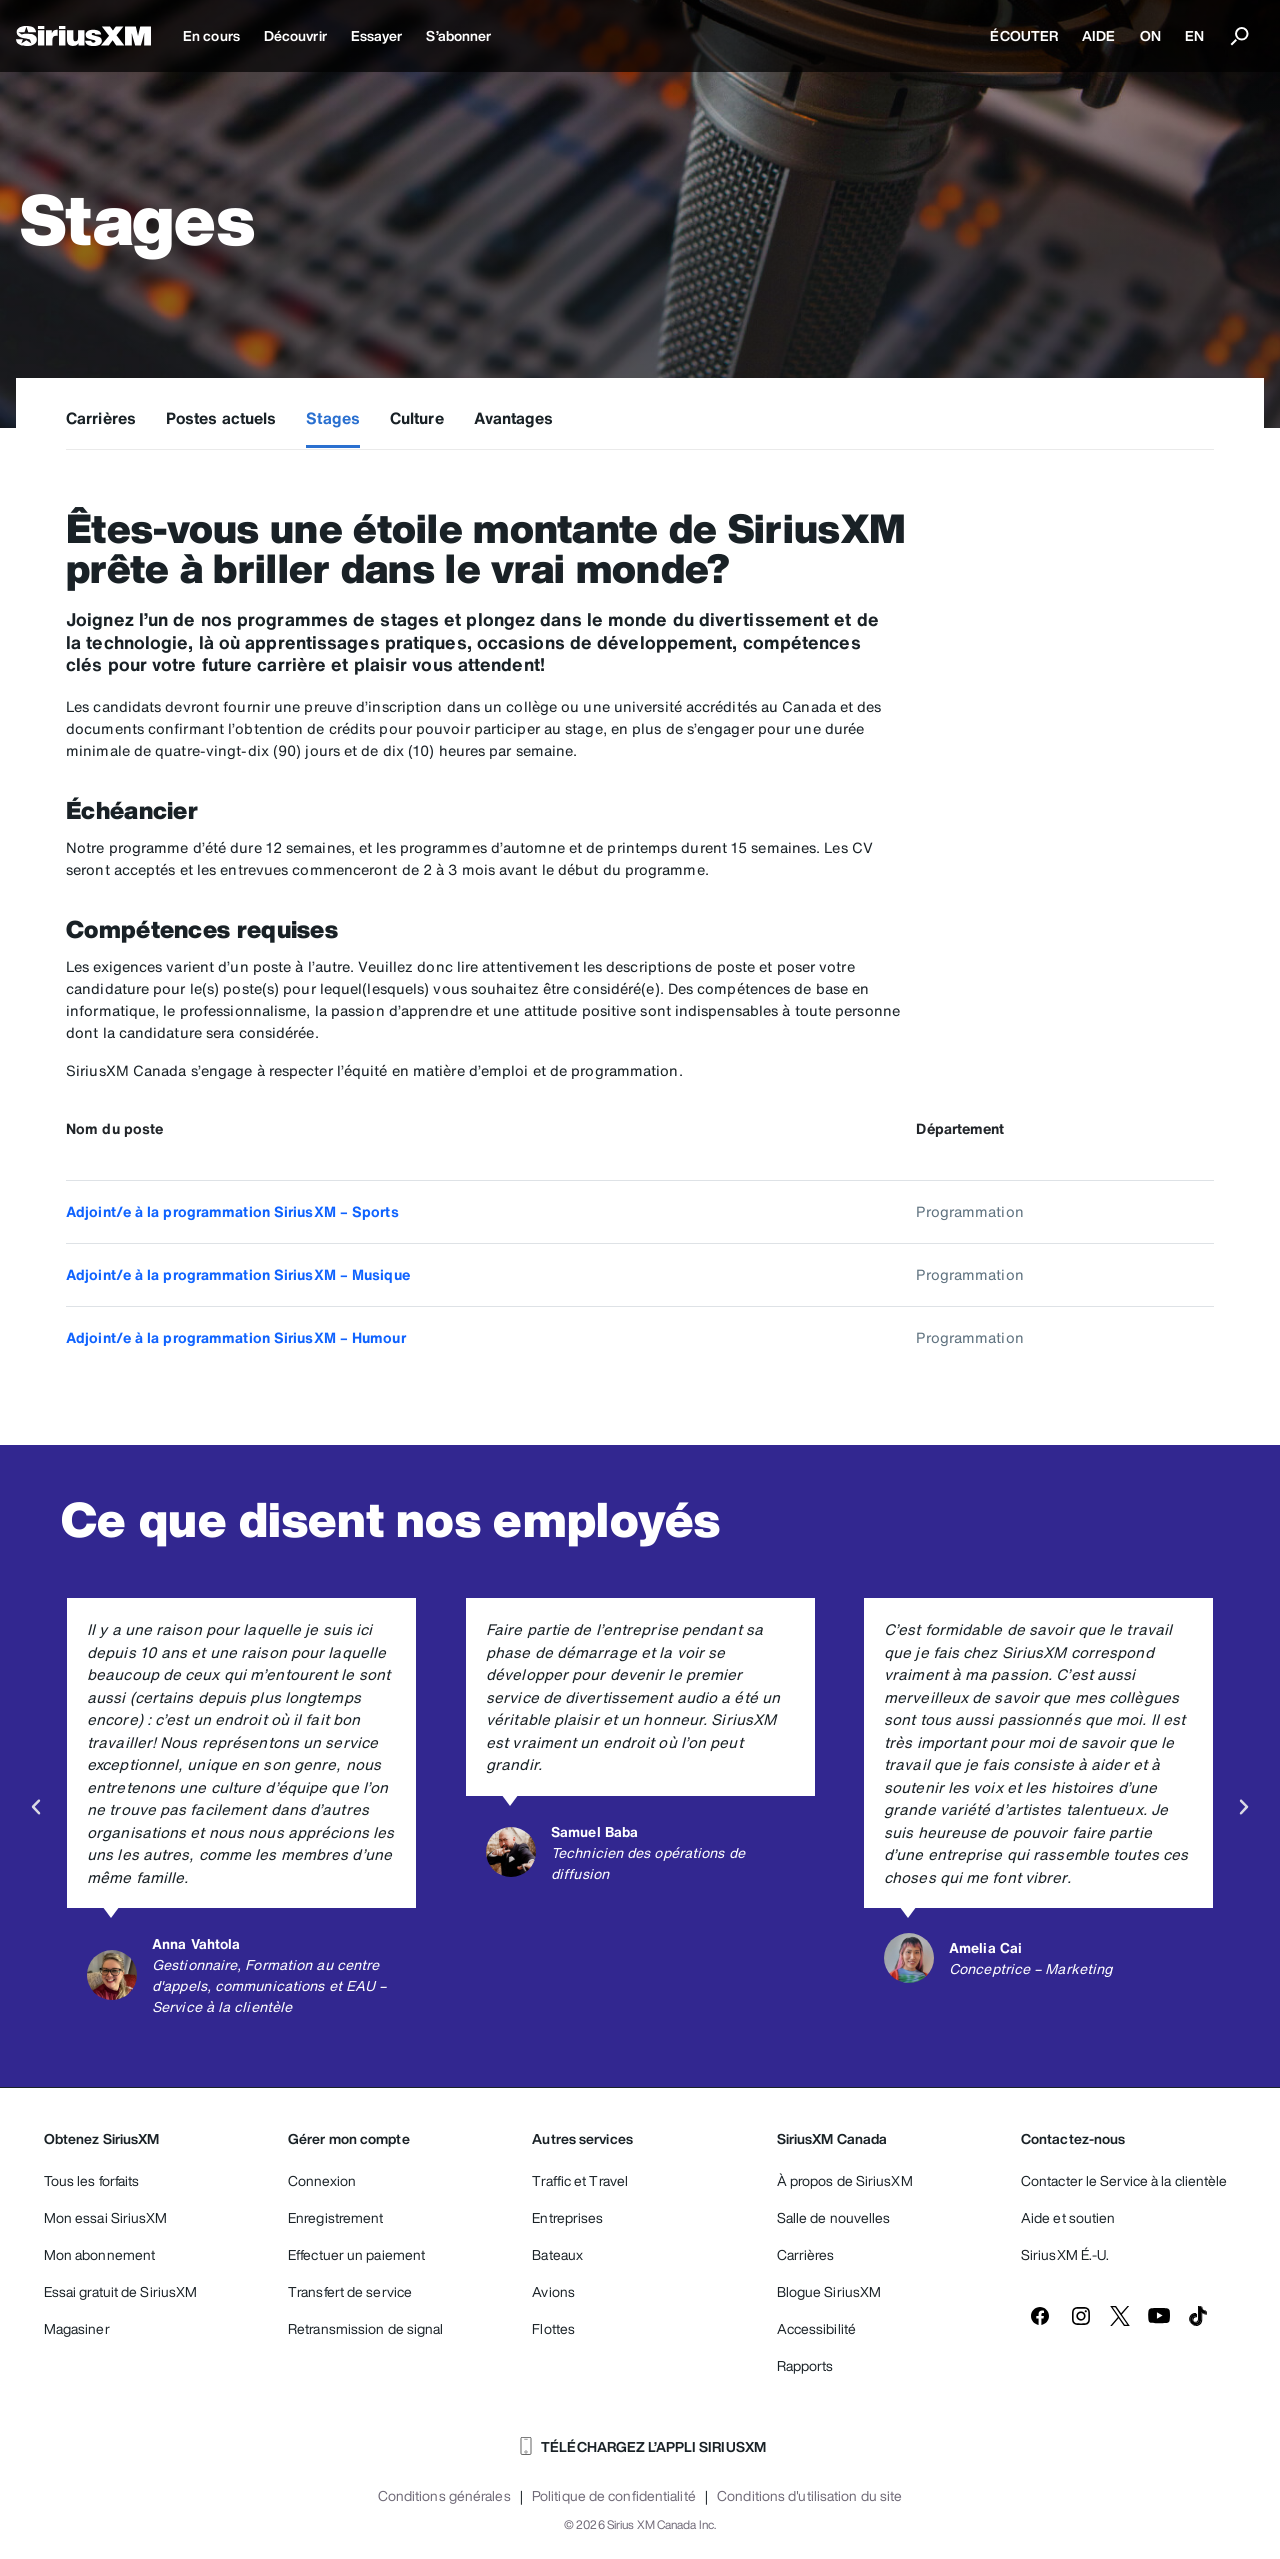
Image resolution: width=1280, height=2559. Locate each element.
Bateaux (557, 2254)
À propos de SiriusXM (845, 2180)
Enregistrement (335, 2217)
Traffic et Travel (580, 2180)
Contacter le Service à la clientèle (1124, 2180)
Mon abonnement (99, 2254)
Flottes (553, 2328)
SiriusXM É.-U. (1065, 2254)
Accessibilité (816, 2328)
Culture (417, 418)
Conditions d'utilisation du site (809, 2496)
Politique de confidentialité (614, 2496)
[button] (36, 1807)
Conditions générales (444, 2496)
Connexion (322, 2180)
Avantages (514, 418)
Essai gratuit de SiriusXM (121, 2291)
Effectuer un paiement (356, 2254)
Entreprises (567, 2217)
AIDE (1098, 35)
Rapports (805, 2365)
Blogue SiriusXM (829, 2291)
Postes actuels (221, 418)
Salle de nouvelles (834, 2217)
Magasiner (77, 2328)
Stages (333, 418)
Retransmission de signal (365, 2328)
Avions (553, 2291)
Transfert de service (350, 2291)
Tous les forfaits (92, 2180)
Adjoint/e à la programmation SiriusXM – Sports (232, 1211)
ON (1150, 35)
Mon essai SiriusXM (106, 2217)
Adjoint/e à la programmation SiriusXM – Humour (236, 1337)
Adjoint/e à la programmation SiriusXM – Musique (238, 1274)
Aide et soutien (1068, 2217)
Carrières (101, 418)
